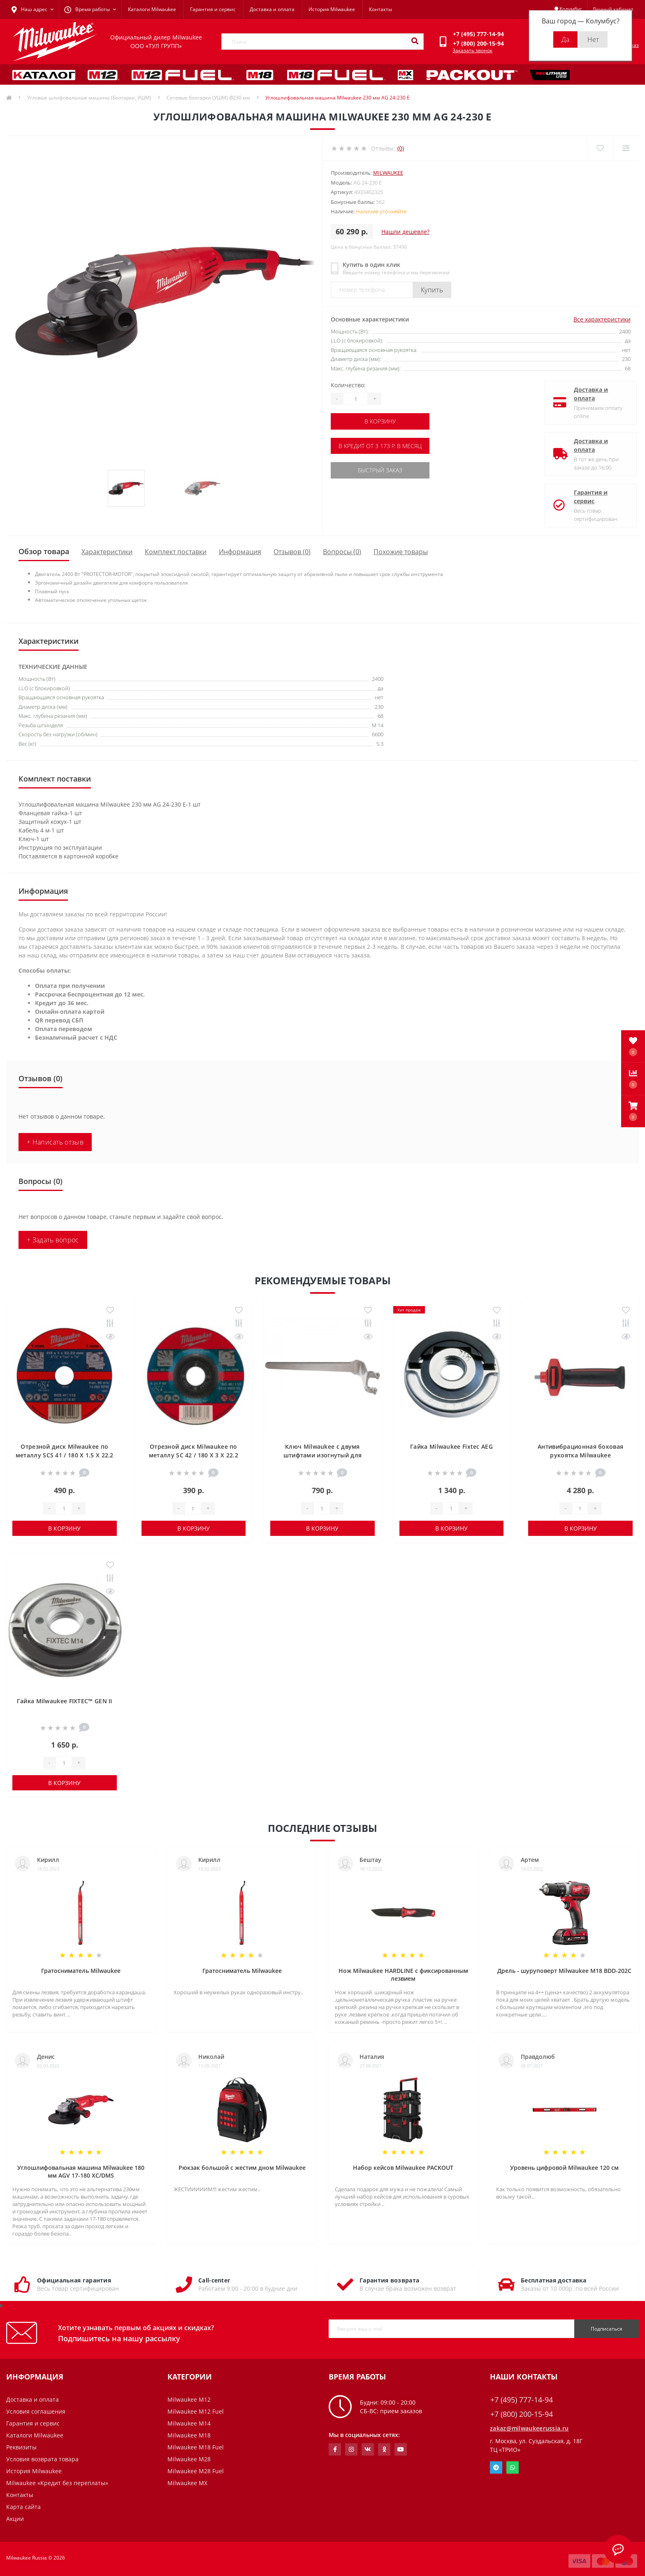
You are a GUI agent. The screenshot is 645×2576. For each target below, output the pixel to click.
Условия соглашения (35, 2411)
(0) (400, 148)
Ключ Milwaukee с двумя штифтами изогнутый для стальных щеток (322, 1455)
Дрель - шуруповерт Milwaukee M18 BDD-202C (564, 1971)
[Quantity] (355, 399)
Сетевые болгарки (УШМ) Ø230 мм (208, 97)
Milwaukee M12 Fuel (195, 2411)
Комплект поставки (175, 551)
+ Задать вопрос (53, 1239)
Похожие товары (401, 551)
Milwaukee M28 (189, 2459)
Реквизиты (21, 2447)
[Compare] (626, 148)
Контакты (380, 9)
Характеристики (106, 551)
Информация (240, 551)
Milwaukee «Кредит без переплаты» (57, 2483)
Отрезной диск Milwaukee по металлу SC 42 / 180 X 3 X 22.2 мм (193, 1455)
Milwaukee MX (187, 2483)
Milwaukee (388, 172)
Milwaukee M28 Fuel (195, 2471)
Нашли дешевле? (405, 232)
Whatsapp (512, 2467)
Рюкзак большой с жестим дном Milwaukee (242, 2167)
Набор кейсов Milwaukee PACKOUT (403, 2167)
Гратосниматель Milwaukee (81, 1971)
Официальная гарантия (74, 2280)
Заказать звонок (472, 50)
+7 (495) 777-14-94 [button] (521, 2400)
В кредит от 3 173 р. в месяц (380, 445)
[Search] (414, 41)
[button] (633, 1111)
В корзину (381, 421)
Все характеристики (602, 319)
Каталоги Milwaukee (152, 9)
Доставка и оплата (272, 9)
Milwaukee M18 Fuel (195, 2447)
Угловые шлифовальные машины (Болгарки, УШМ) (89, 97)
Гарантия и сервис (213, 9)
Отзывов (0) (292, 551)
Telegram (496, 2467)
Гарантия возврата (389, 2280)
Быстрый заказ (381, 470)
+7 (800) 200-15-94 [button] (521, 2414)
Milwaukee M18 (189, 2435)
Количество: (348, 385)
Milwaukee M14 (189, 2423)
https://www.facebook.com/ (335, 2449)
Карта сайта (23, 2507)
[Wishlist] (600, 148)
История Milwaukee (332, 9)
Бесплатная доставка (554, 2280)
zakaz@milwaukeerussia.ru (529, 2428)
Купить (432, 289)
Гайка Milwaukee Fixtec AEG (451, 1446)
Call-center (214, 2280)
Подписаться (606, 2328)
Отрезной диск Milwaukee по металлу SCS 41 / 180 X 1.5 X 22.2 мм (65, 1455)
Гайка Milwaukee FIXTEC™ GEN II (64, 1701)
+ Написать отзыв (55, 1142)
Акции (15, 2519)
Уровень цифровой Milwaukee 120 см (564, 2167)
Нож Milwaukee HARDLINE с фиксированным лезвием (403, 1974)
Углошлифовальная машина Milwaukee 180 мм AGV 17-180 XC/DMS (80, 2171)
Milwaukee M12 (189, 2399)
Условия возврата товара (42, 2459)
